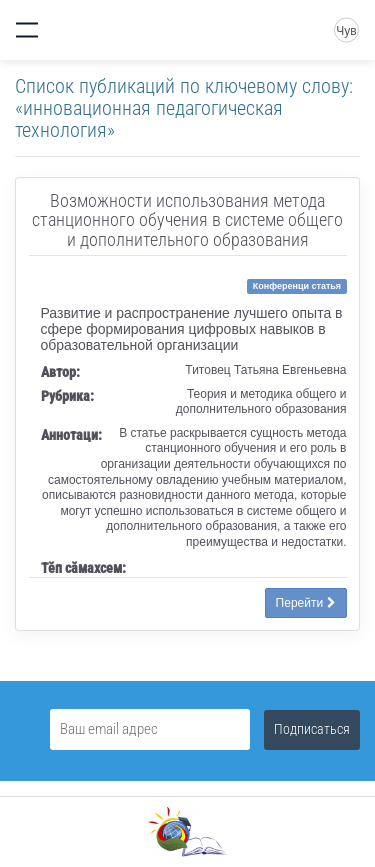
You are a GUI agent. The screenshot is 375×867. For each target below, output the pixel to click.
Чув (346, 31)
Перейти (306, 603)
